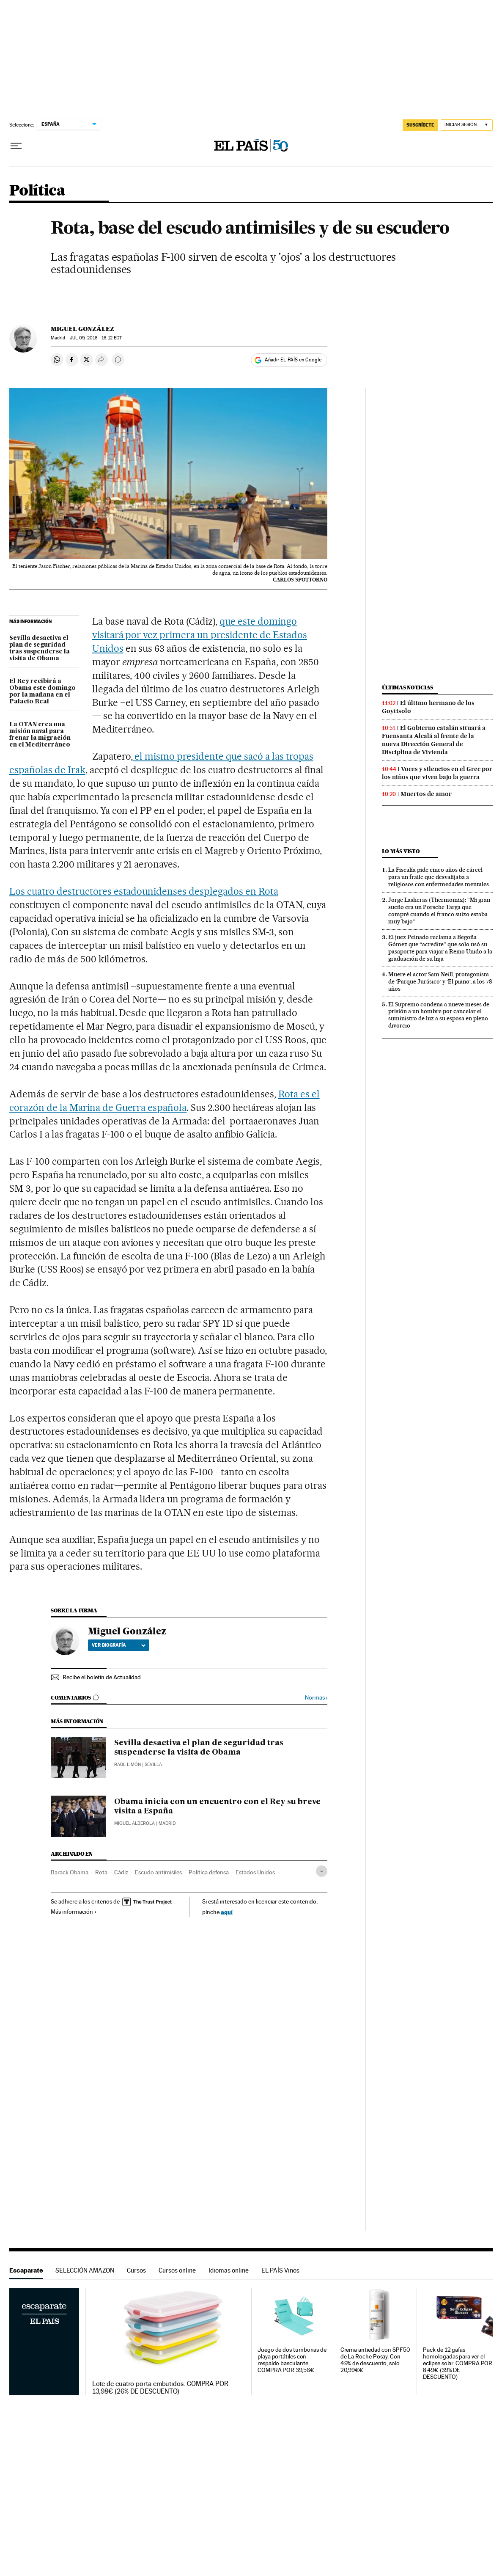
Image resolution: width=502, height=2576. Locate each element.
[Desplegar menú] (16, 146)
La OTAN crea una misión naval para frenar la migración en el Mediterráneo (40, 735)
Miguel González (82, 329)
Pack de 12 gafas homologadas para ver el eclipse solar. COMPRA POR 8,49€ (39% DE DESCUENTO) (457, 2363)
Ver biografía (118, 1645)
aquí (227, 1911)
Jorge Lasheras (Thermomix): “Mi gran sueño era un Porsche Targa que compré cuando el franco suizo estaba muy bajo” (439, 910)
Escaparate (26, 2270)
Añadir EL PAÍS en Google (293, 360)
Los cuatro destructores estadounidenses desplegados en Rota (143, 891)
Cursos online (177, 2270)
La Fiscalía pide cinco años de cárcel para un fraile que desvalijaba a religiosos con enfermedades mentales (438, 876)
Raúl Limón (127, 1764)
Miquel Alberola (134, 1823)
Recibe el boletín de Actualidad (102, 1677)
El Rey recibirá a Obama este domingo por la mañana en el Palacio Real (42, 691)
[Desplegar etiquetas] (321, 1871)
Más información (74, 1911)
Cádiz (121, 1872)
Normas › (316, 1697)
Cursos (136, 2270)
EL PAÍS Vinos (280, 2270)
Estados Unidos (255, 1872)
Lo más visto (401, 851)
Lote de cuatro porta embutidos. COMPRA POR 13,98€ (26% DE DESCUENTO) (160, 2387)
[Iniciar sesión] (467, 125)
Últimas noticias (407, 687)
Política (37, 191)
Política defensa (209, 1872)
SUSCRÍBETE (420, 125)
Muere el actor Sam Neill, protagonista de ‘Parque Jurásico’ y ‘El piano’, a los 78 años (440, 981)
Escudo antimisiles (158, 1872)
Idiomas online (228, 2270)
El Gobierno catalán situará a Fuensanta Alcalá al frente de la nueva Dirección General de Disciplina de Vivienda (434, 740)
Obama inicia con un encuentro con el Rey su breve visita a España (217, 1806)
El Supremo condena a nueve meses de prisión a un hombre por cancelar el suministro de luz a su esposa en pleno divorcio (438, 1015)
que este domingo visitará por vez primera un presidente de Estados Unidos (199, 634)
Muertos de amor (426, 794)
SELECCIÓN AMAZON (84, 2270)
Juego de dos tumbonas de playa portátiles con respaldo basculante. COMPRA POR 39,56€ (292, 2360)
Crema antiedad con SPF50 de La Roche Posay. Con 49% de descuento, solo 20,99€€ (375, 2360)
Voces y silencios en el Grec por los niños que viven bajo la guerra (437, 773)
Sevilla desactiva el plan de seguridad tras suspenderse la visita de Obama (39, 648)
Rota (101, 1872)
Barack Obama (69, 1872)
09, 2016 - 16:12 (96, 338)
